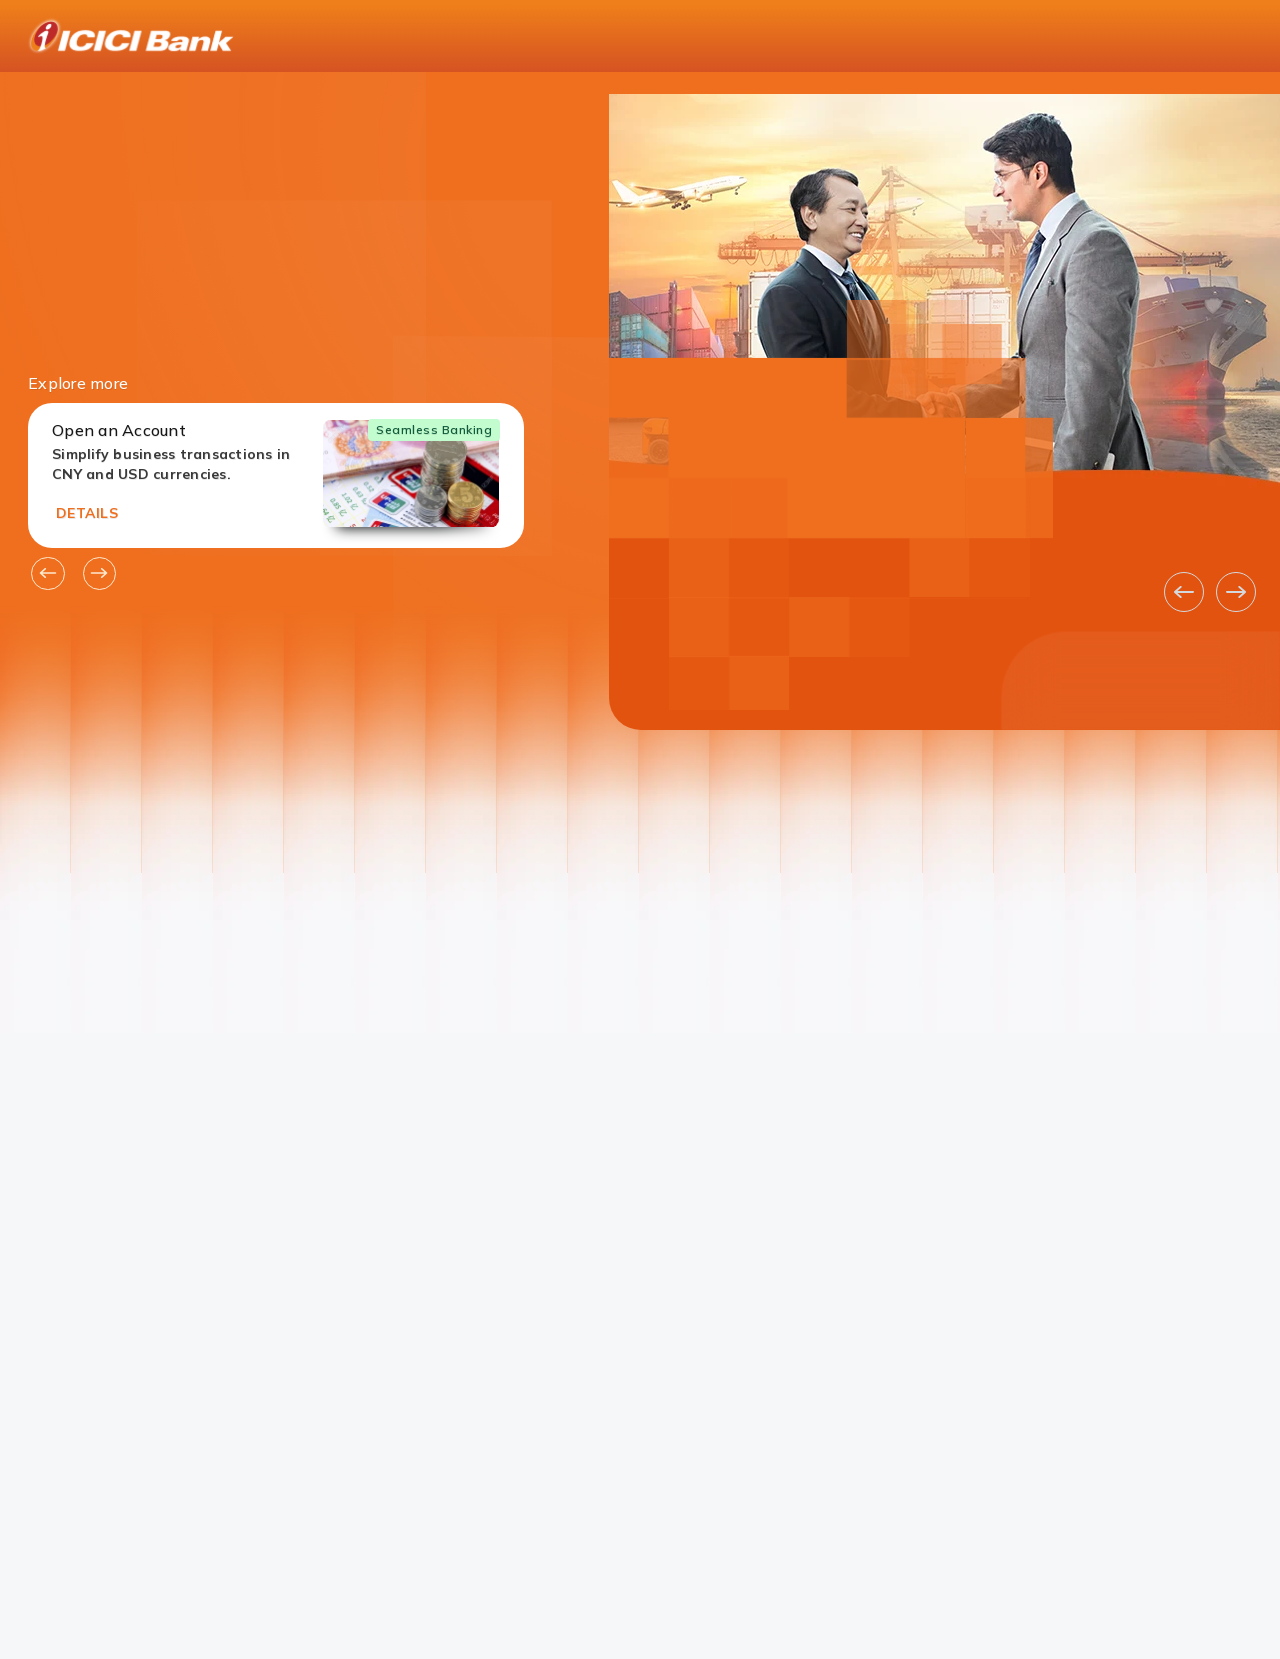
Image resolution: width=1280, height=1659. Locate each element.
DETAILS (87, 513)
